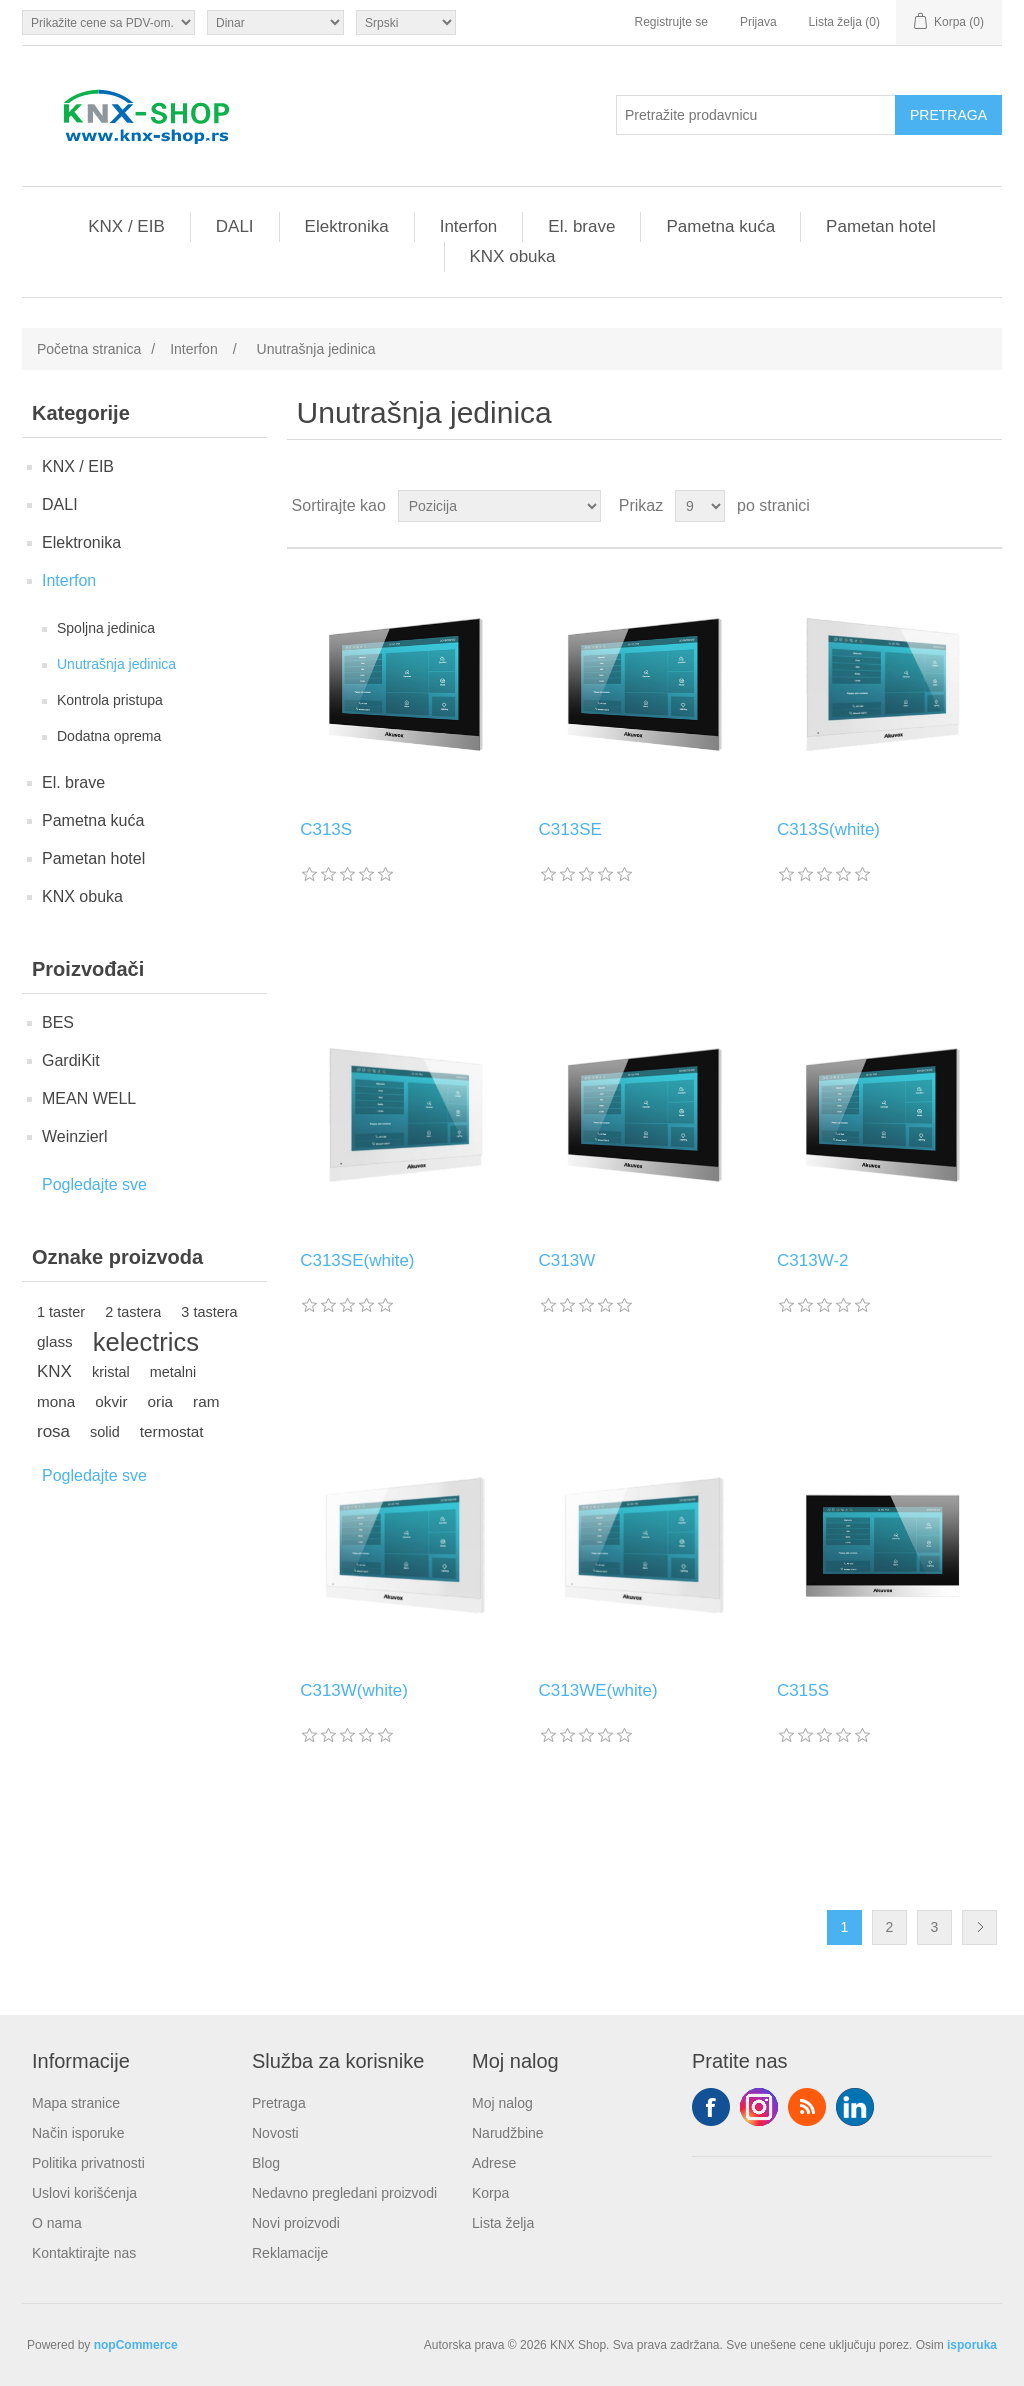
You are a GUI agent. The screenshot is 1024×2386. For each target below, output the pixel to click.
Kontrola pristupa (110, 700)
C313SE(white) (357, 1260)
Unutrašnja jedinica (116, 664)
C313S (326, 829)
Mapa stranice (76, 2103)
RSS (807, 2107)
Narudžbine (508, 2133)
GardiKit (71, 1060)
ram (206, 1401)
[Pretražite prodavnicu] (756, 115)
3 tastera (209, 1312)
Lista (985, 506)
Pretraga (279, 2103)
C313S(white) (828, 829)
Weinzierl (75, 1136)
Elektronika (347, 226)
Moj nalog (502, 2103)
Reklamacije (290, 2253)
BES (58, 1022)
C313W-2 (813, 1260)
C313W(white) (354, 1690)
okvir (111, 1401)
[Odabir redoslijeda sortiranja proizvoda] (499, 506)
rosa (53, 1431)
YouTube (855, 2107)
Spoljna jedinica (106, 628)
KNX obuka (513, 256)
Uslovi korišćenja (84, 2193)
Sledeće (979, 1927)
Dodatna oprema (109, 736)
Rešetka (949, 506)
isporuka (972, 2345)
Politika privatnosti (88, 2163)
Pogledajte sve (94, 1184)
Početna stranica (89, 349)
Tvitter (759, 2107)
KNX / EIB (126, 226)
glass (55, 1341)
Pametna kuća (720, 226)
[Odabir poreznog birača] (108, 22)
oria (161, 1401)
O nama (57, 2223)
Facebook (711, 2107)
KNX (54, 1371)
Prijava (758, 22)
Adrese (494, 2163)
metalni (173, 1372)
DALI (235, 226)
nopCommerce (136, 2345)
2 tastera (133, 1312)
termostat (172, 1431)
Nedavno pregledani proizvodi (344, 2193)
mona (56, 1401)
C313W (567, 1260)
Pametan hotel (881, 226)
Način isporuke (78, 2133)
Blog (266, 2163)
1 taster (61, 1312)
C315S (803, 1690)
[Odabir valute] (275, 22)
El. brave (581, 226)
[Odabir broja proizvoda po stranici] (700, 506)
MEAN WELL (89, 1098)
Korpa (490, 2193)
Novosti (275, 2133)
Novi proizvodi (296, 2223)
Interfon (469, 226)
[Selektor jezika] (406, 22)
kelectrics (146, 1342)
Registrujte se (671, 22)
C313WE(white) (598, 1690)
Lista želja (503, 2223)
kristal (111, 1372)
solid (105, 1432)
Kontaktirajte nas (84, 2253)
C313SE (570, 829)
